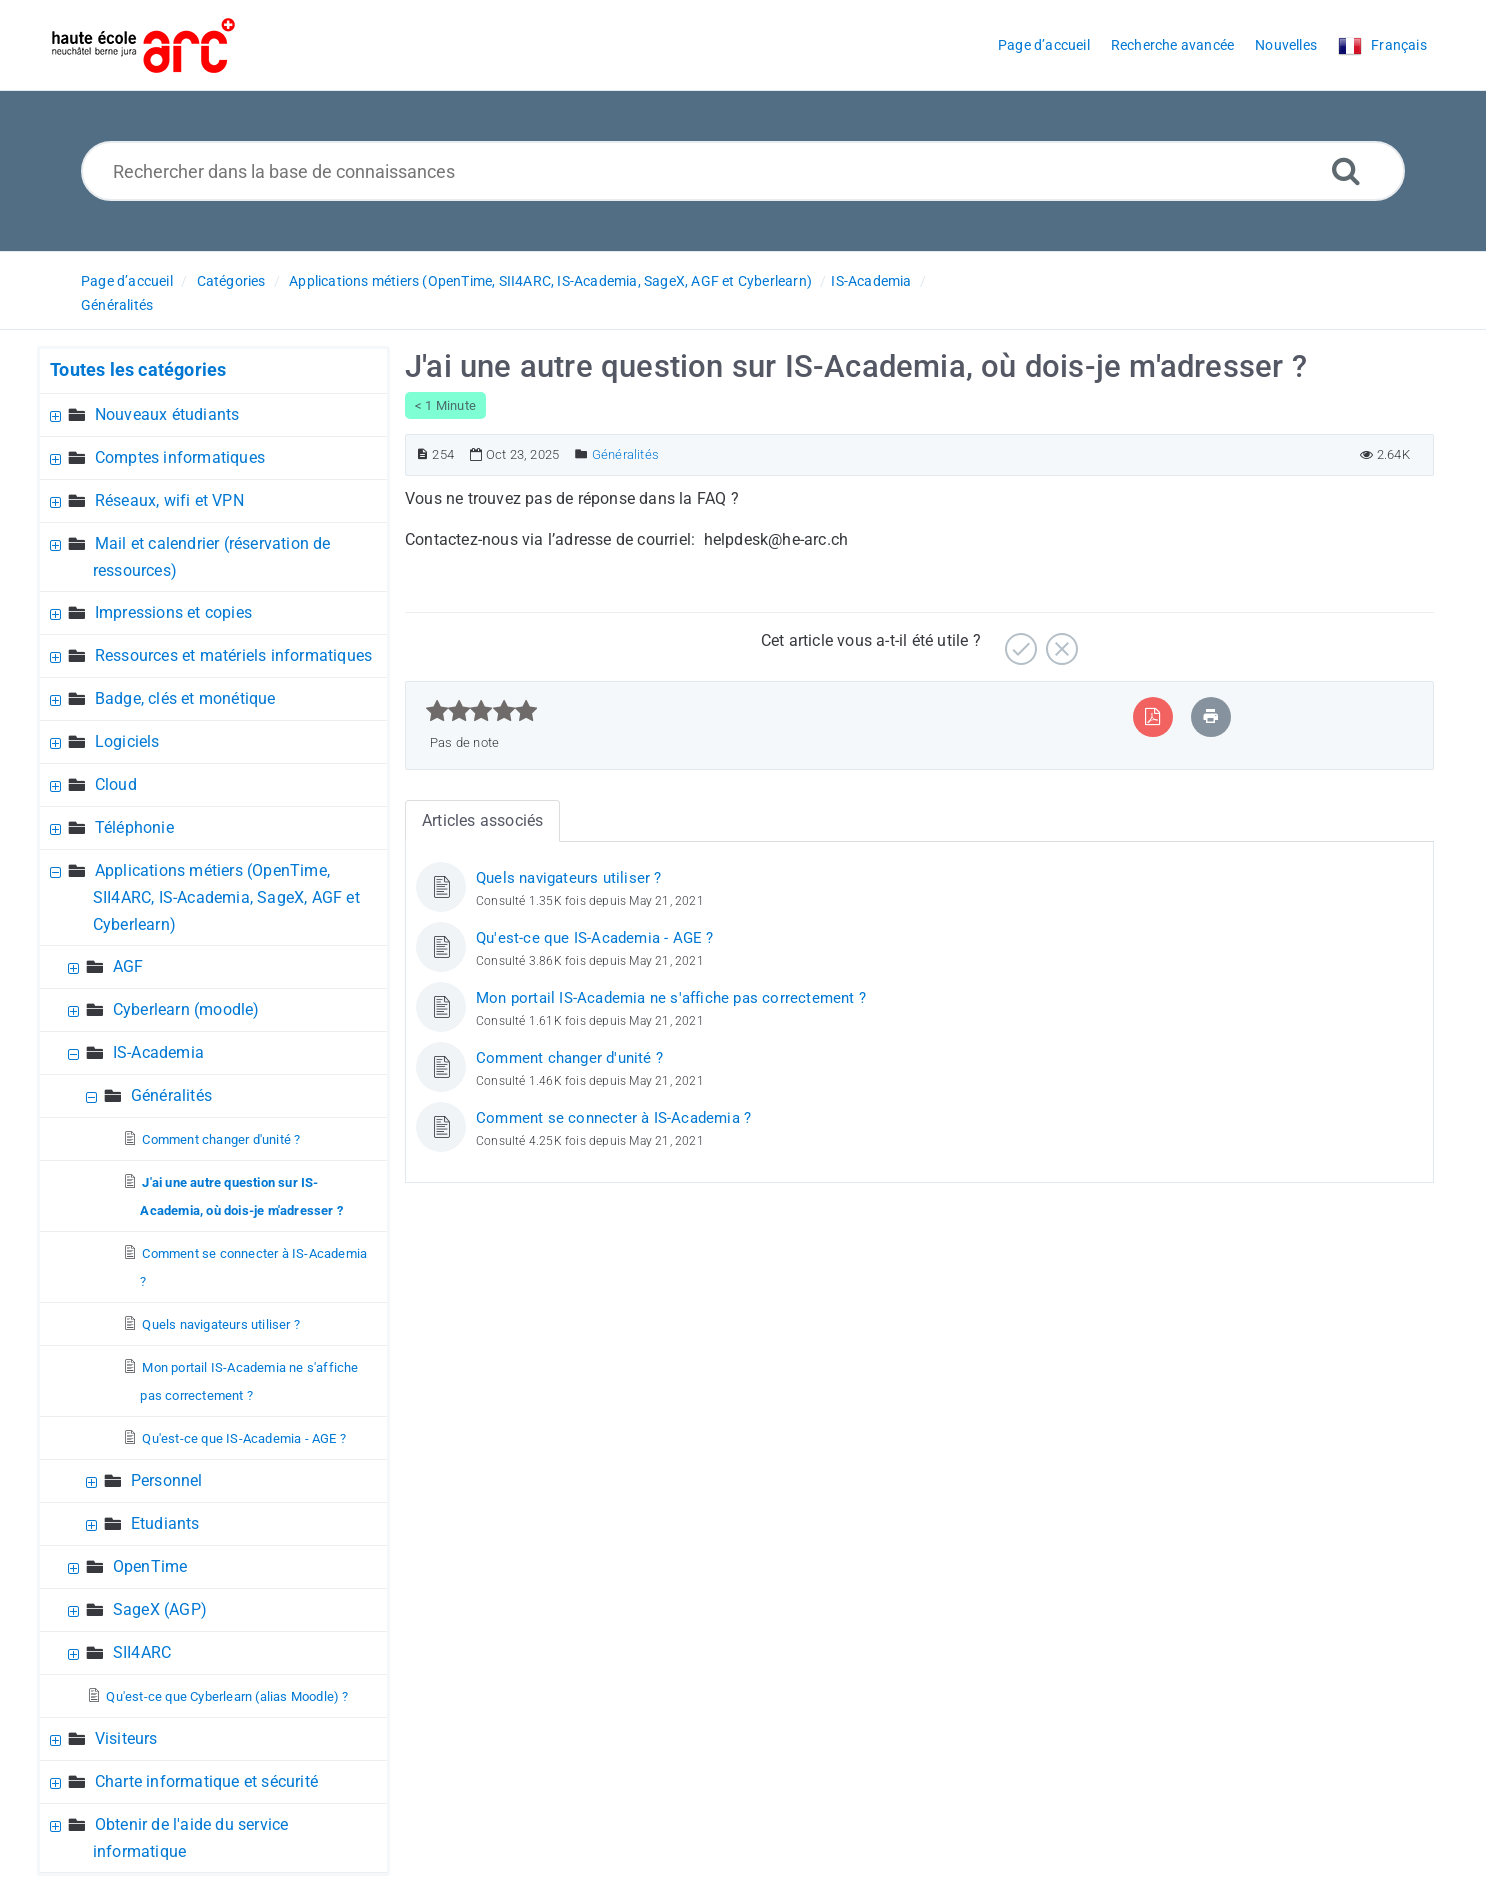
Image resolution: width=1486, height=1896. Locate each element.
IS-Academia (871, 281)
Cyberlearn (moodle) (186, 1009)
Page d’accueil (127, 281)
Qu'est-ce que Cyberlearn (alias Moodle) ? (227, 1696)
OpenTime (150, 1566)
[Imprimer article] (1211, 716)
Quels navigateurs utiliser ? (221, 1324)
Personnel (167, 1480)
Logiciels (127, 741)
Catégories (231, 281)
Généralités (117, 305)
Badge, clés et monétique (185, 698)
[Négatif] (1059, 641)
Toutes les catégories (138, 369)
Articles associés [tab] (482, 820)
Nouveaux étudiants (167, 414)
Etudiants (165, 1523)
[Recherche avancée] (1346, 170)
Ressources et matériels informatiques (233, 655)
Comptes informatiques (180, 457)
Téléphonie (134, 827)
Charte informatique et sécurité (206, 1781)
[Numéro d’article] (422, 454)
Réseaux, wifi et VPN (169, 500)
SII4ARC (142, 1652)
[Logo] (143, 45)
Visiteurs (126, 1738)
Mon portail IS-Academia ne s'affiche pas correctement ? (671, 998)
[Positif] (1018, 641)
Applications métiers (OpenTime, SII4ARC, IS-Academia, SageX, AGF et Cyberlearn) (550, 281)
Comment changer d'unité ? (221, 1139)
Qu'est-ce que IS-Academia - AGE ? (244, 1438)
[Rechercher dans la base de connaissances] (743, 171)
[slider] (481, 711)
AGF (128, 966)
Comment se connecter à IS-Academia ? (613, 1118)
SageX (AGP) (160, 1609)
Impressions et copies (173, 612)
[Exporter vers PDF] (1152, 716)
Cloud (116, 784)
